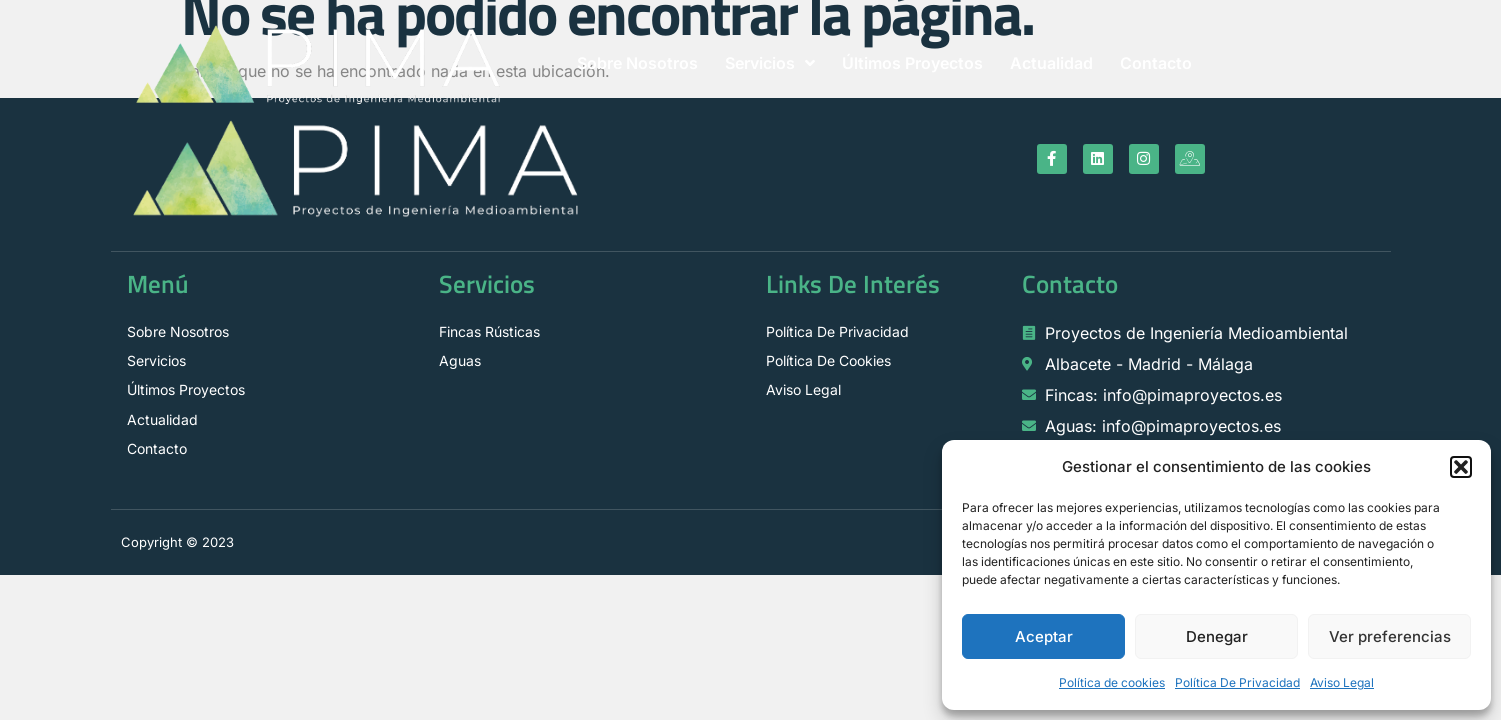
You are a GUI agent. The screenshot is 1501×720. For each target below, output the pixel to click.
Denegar (1217, 636)
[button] (1461, 467)
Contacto (1156, 63)
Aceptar (1044, 636)
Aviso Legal (1342, 682)
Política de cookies (1112, 682)
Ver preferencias (1390, 636)
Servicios (770, 63)
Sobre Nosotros (637, 63)
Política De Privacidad (1237, 682)
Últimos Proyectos (912, 63)
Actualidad (1051, 63)
